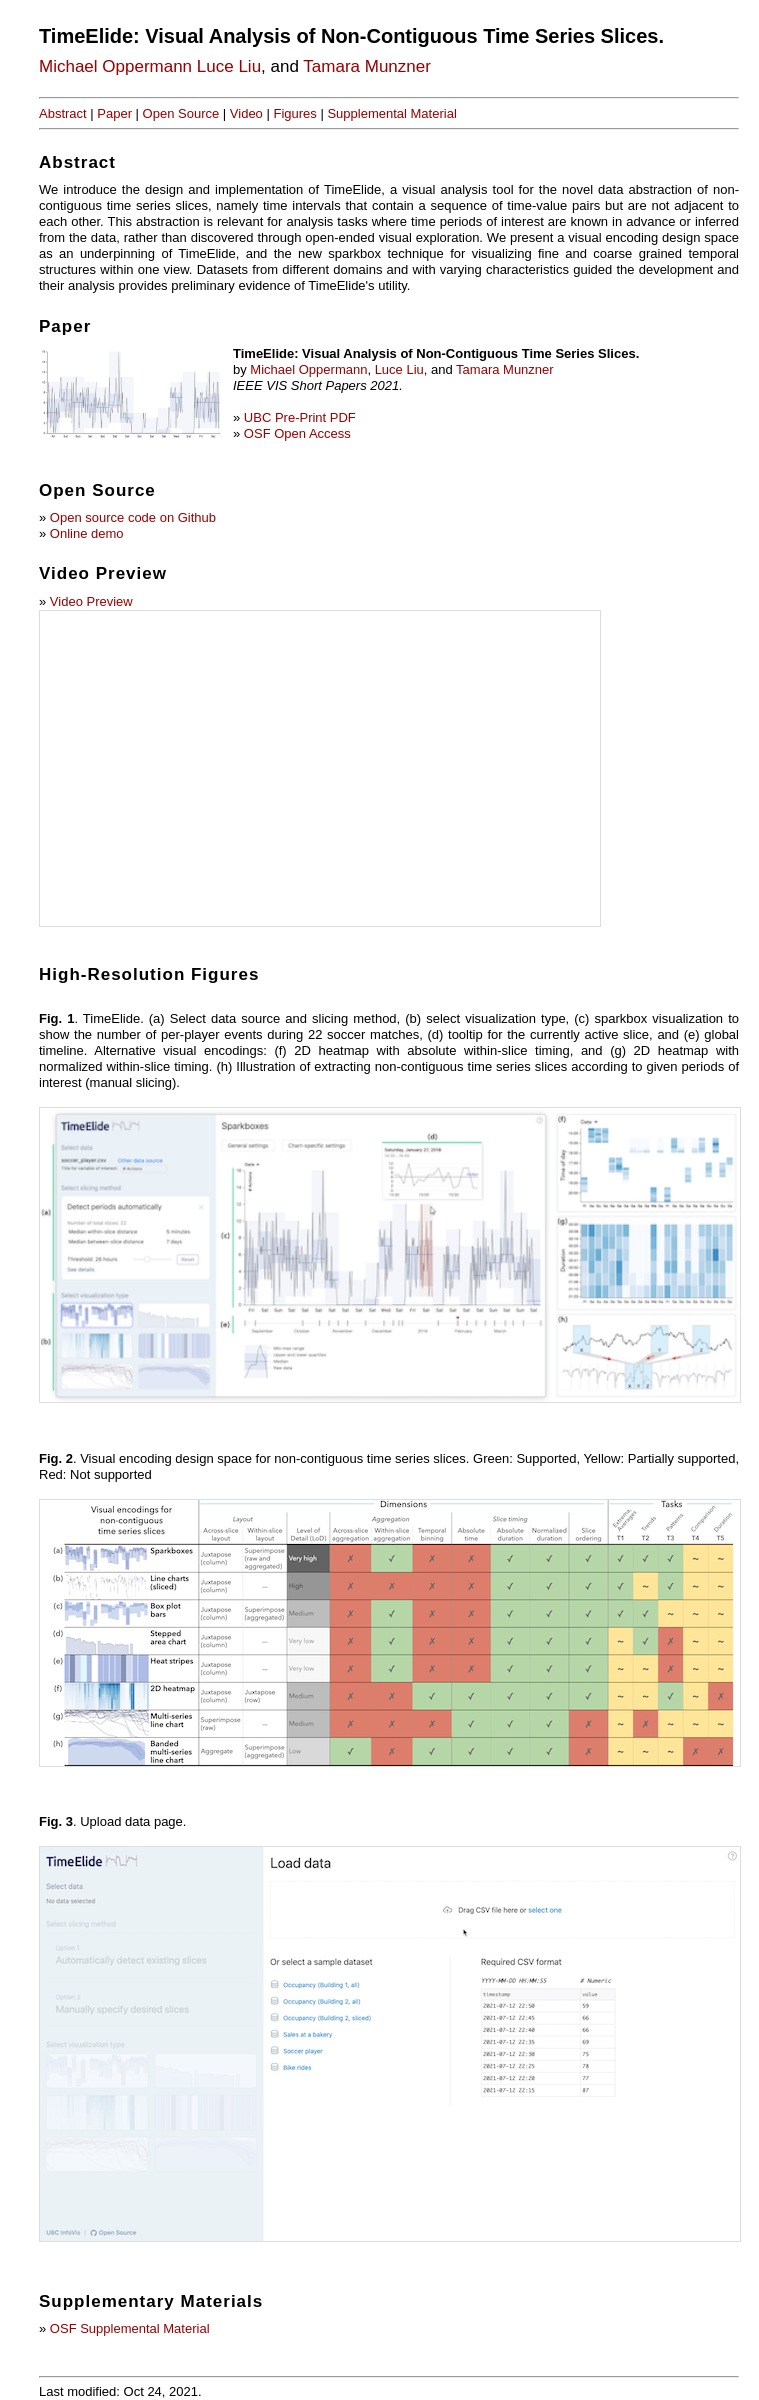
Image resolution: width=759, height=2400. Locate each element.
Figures (294, 113)
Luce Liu (229, 66)
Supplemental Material (391, 113)
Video (246, 113)
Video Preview (91, 601)
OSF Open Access (297, 433)
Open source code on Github (133, 517)
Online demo (87, 533)
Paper (114, 113)
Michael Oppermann (115, 66)
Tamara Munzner (367, 66)
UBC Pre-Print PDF (300, 417)
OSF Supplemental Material (130, 2328)
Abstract (63, 113)
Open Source (181, 113)
